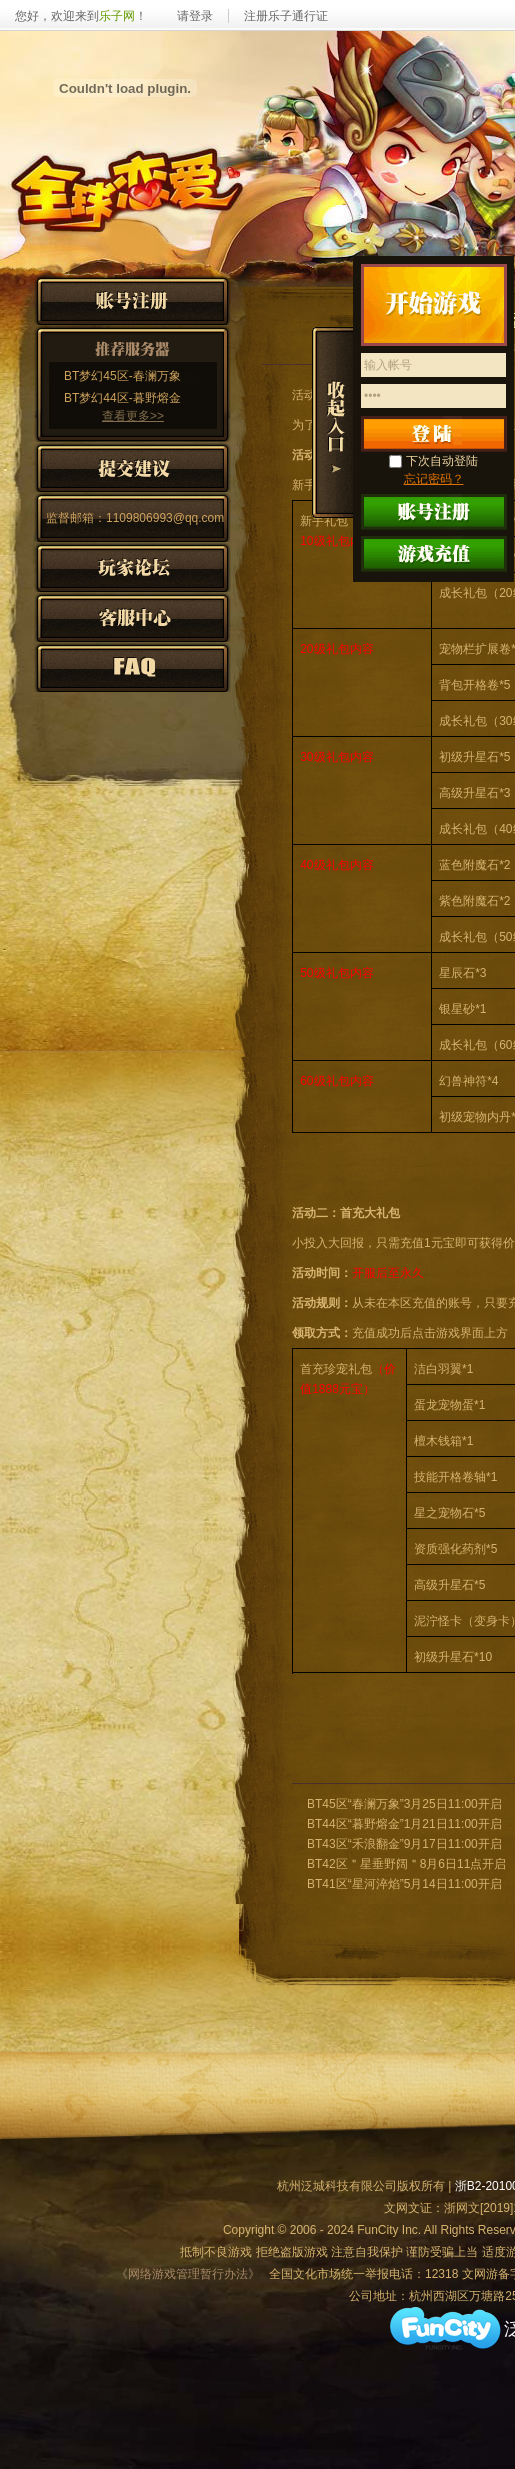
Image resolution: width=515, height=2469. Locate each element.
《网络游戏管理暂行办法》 (188, 2274)
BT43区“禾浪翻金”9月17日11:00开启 (404, 1844)
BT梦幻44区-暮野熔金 (122, 398)
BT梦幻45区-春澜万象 (122, 376)
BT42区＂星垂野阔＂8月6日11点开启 (406, 1864)
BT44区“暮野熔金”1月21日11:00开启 (404, 1824)
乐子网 (117, 16)
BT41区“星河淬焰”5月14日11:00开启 (404, 1884)
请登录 (195, 16)
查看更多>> (133, 416)
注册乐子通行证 (286, 16)
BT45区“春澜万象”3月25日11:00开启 (404, 1804)
